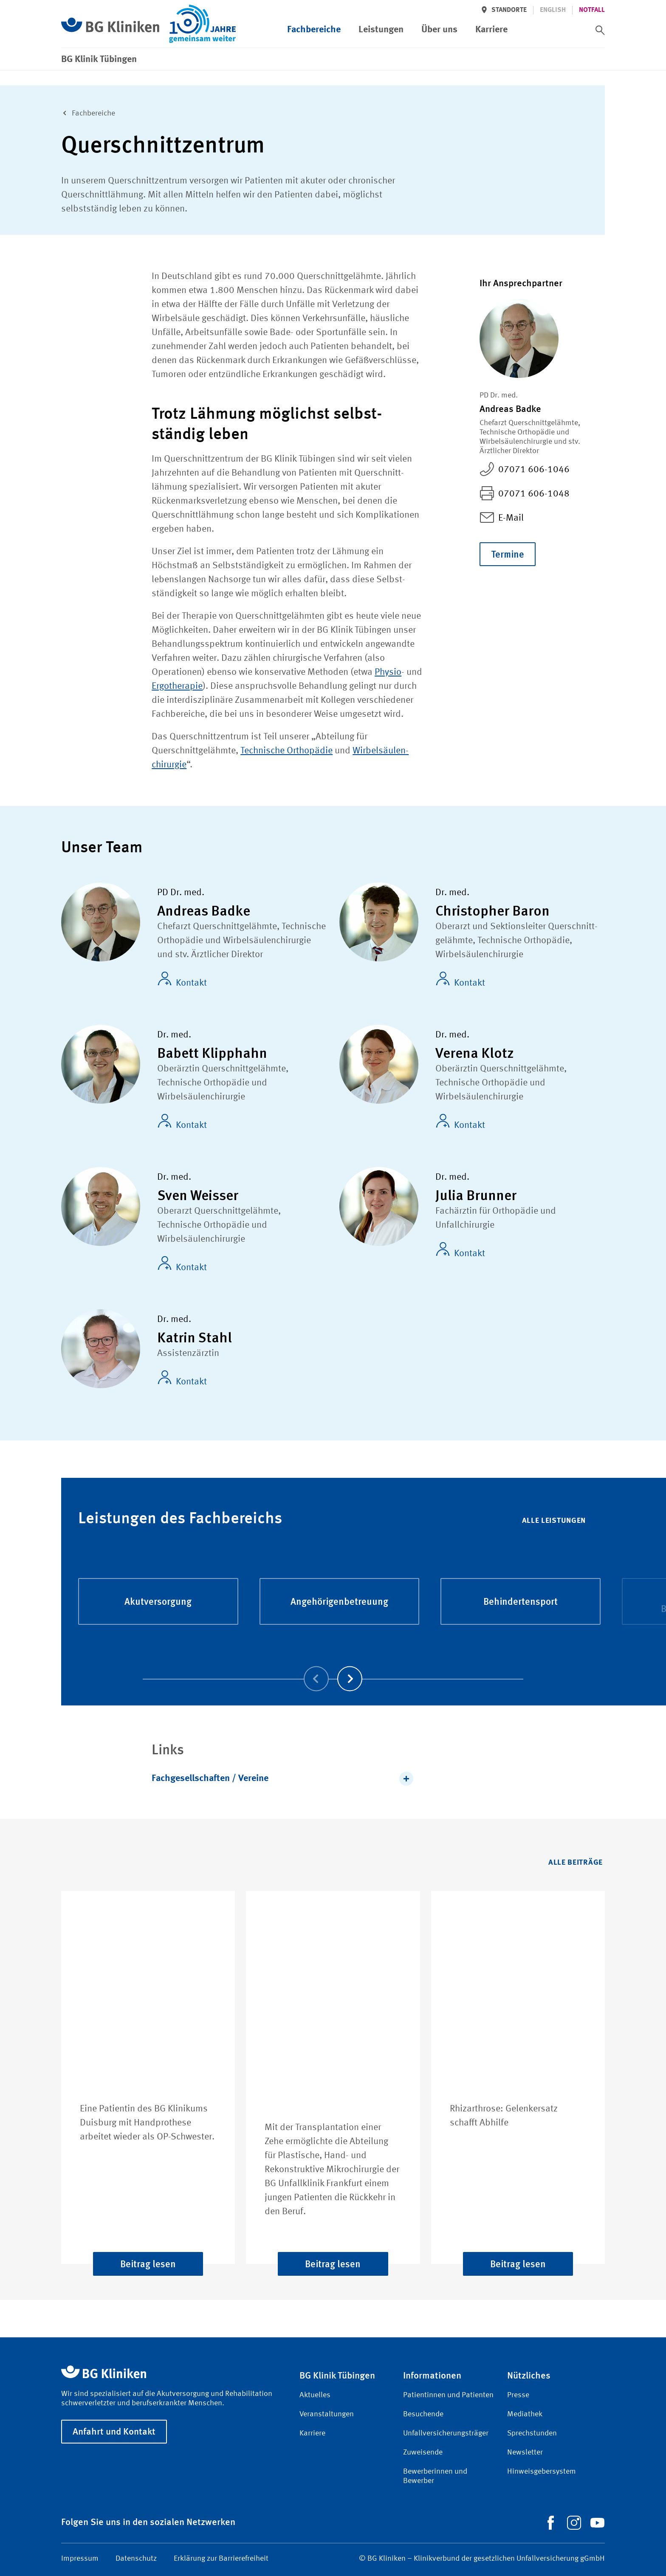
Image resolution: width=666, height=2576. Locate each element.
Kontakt (182, 980)
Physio (388, 672)
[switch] (600, 30)
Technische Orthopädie (286, 750)
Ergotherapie (177, 686)
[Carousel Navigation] (333, 1667)
